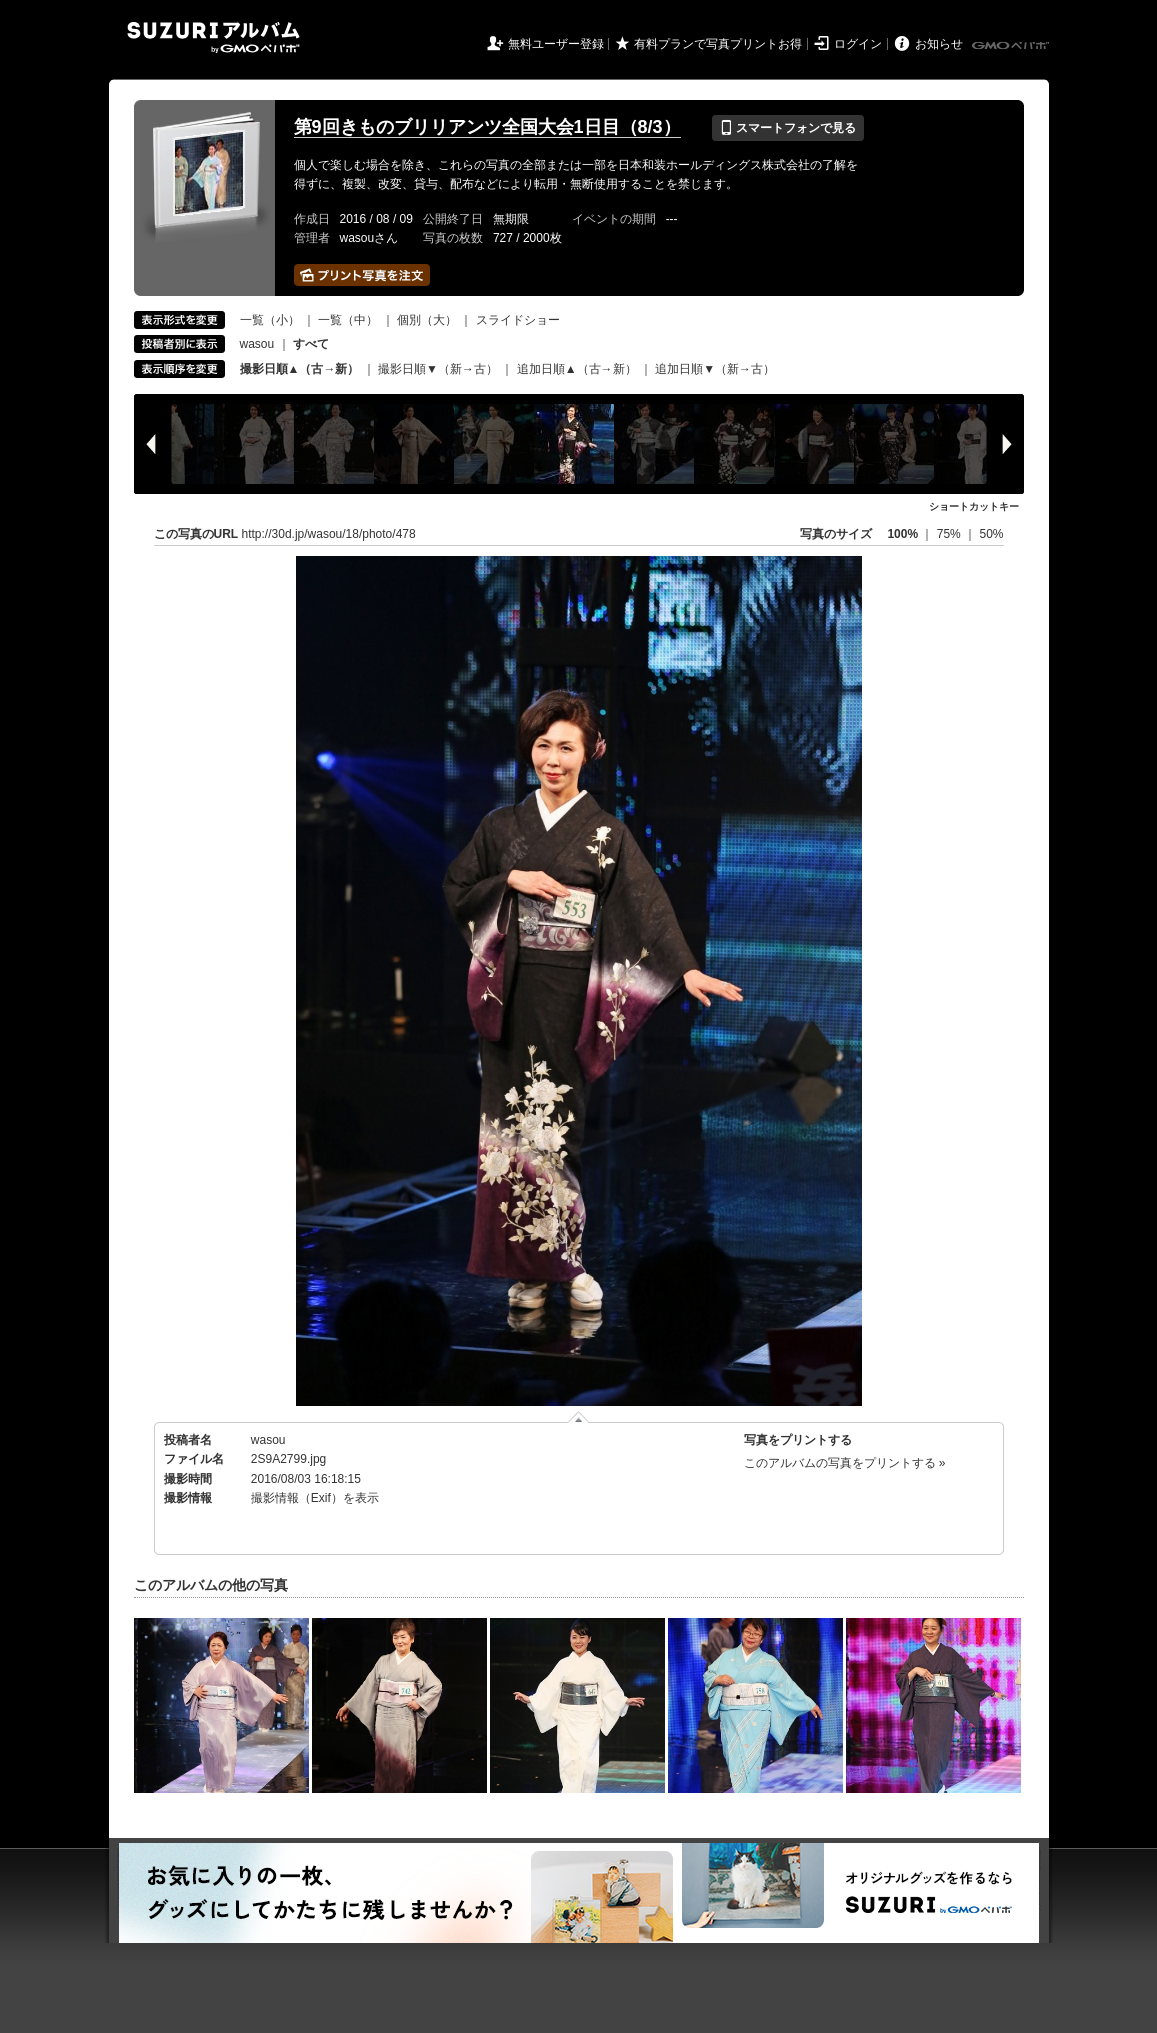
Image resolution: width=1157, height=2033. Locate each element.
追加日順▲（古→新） (577, 369)
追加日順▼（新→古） (715, 369)
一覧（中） (348, 320)
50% (991, 534)
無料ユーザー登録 (556, 44)
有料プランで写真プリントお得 (718, 44)
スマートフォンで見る (787, 128)
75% (950, 534)
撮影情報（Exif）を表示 (315, 1498)
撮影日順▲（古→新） (300, 369)
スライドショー (518, 320)
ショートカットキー (974, 506)
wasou (257, 344)
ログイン (858, 44)
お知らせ (939, 44)
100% (902, 534)
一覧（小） (270, 320)
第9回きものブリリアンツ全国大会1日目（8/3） (487, 127)
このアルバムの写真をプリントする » (845, 1463)
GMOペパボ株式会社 (1012, 46)
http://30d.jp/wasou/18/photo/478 (329, 534)
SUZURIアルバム (213, 37)
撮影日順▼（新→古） (438, 369)
